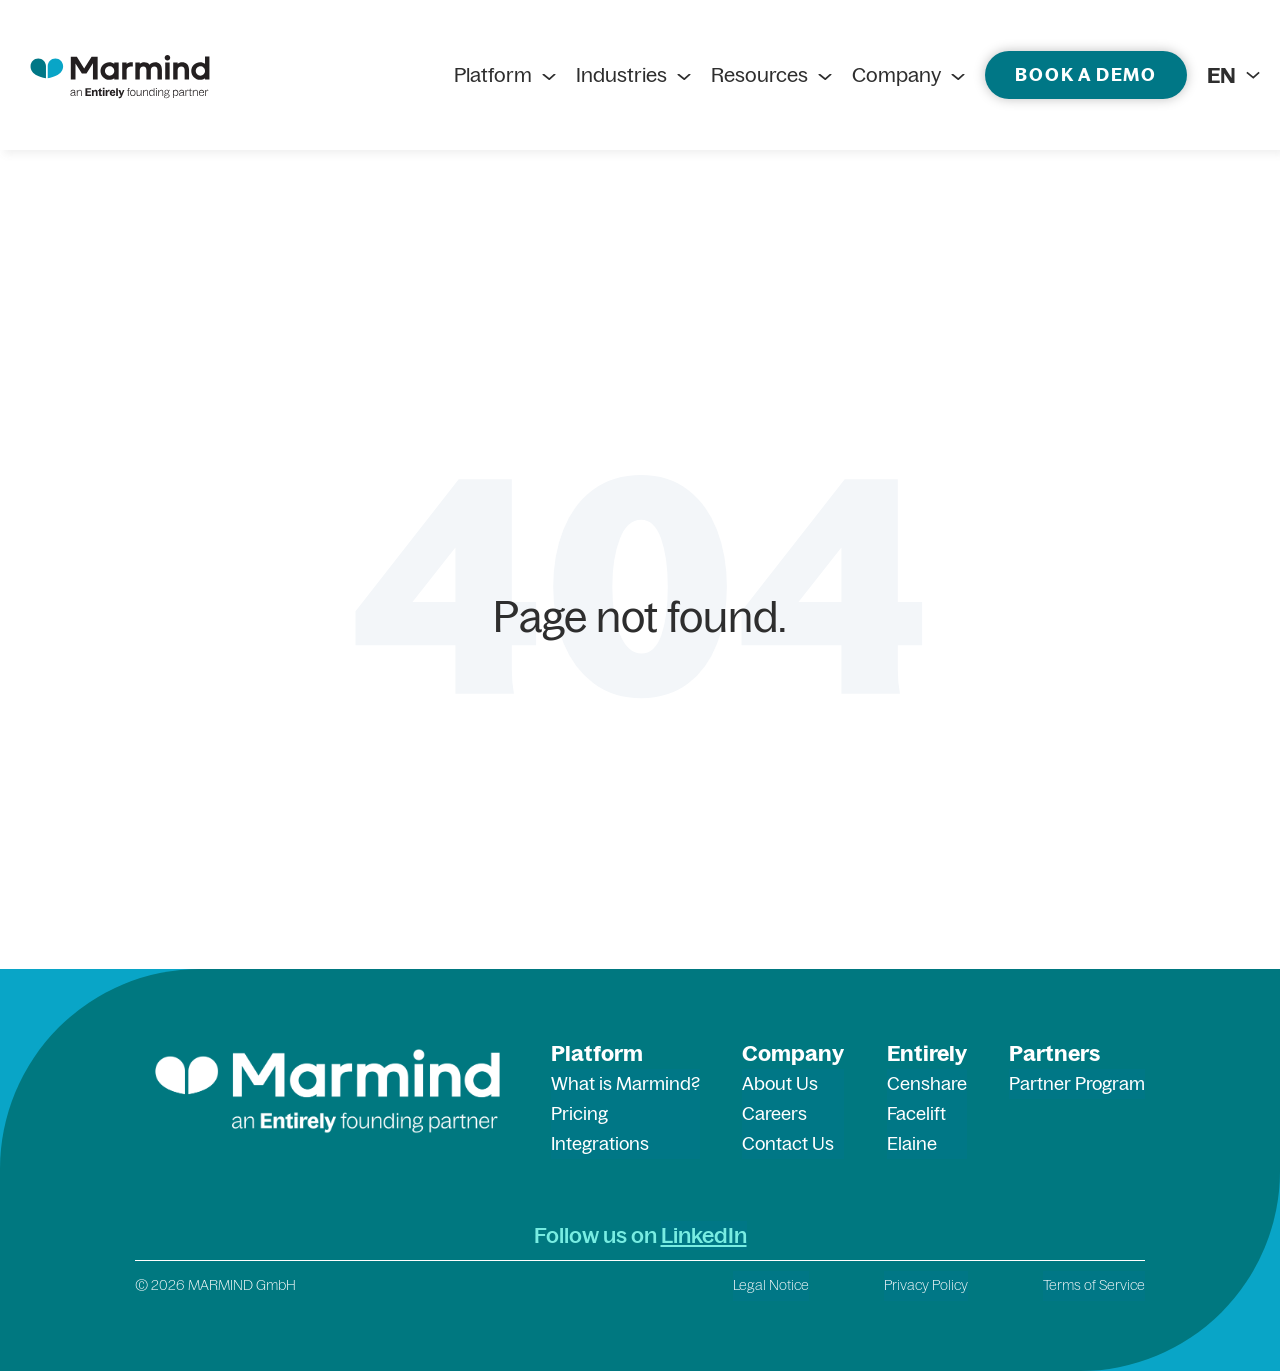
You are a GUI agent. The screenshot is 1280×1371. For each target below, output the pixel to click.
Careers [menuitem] (774, 1113)
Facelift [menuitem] (916, 1113)
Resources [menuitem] (759, 75)
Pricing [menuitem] (579, 1113)
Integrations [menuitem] (600, 1143)
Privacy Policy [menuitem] (926, 1285)
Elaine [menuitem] (912, 1143)
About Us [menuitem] (780, 1083)
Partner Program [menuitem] (1077, 1083)
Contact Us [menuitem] (788, 1143)
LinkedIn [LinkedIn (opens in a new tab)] (704, 1235)
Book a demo (1086, 74)
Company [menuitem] (896, 75)
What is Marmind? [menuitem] (625, 1083)
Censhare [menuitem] (927, 1083)
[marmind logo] (120, 75)
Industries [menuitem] (621, 75)
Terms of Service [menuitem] (1094, 1285)
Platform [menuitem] (493, 75)
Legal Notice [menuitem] (771, 1285)
